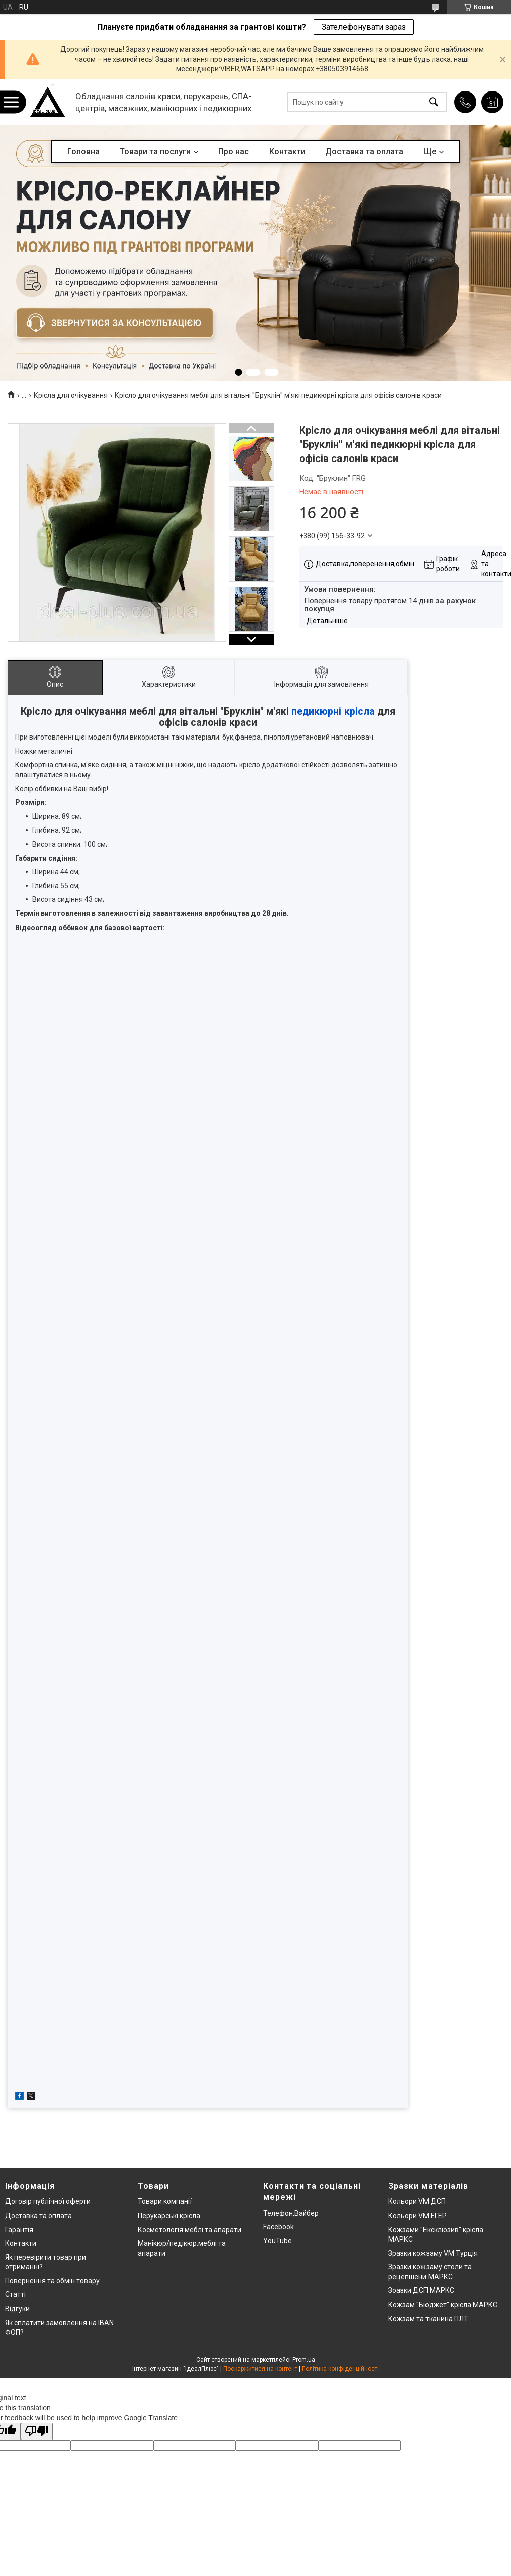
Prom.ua (303, 2359)
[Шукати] (433, 102)
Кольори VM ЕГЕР (417, 2216)
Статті (15, 2294)
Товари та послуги (155, 151)
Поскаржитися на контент (260, 2368)
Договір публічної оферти (48, 2201)
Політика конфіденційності (340, 2368)
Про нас (233, 151)
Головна (83, 151)
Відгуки (17, 2309)
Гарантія (19, 2230)
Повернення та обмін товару (52, 2281)
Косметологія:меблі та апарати (189, 2230)
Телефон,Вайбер (291, 2213)
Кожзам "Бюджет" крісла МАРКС (442, 2305)
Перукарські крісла (169, 2216)
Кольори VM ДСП (417, 2201)
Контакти (287, 151)
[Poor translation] (37, 2431)
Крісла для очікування (71, 395)
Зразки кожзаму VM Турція (433, 2253)
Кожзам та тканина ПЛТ (428, 2319)
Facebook (278, 2227)
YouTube (277, 2241)
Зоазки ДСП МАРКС (421, 2290)
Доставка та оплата (364, 151)
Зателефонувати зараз (364, 27)
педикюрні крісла (333, 711)
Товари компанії (165, 2201)
